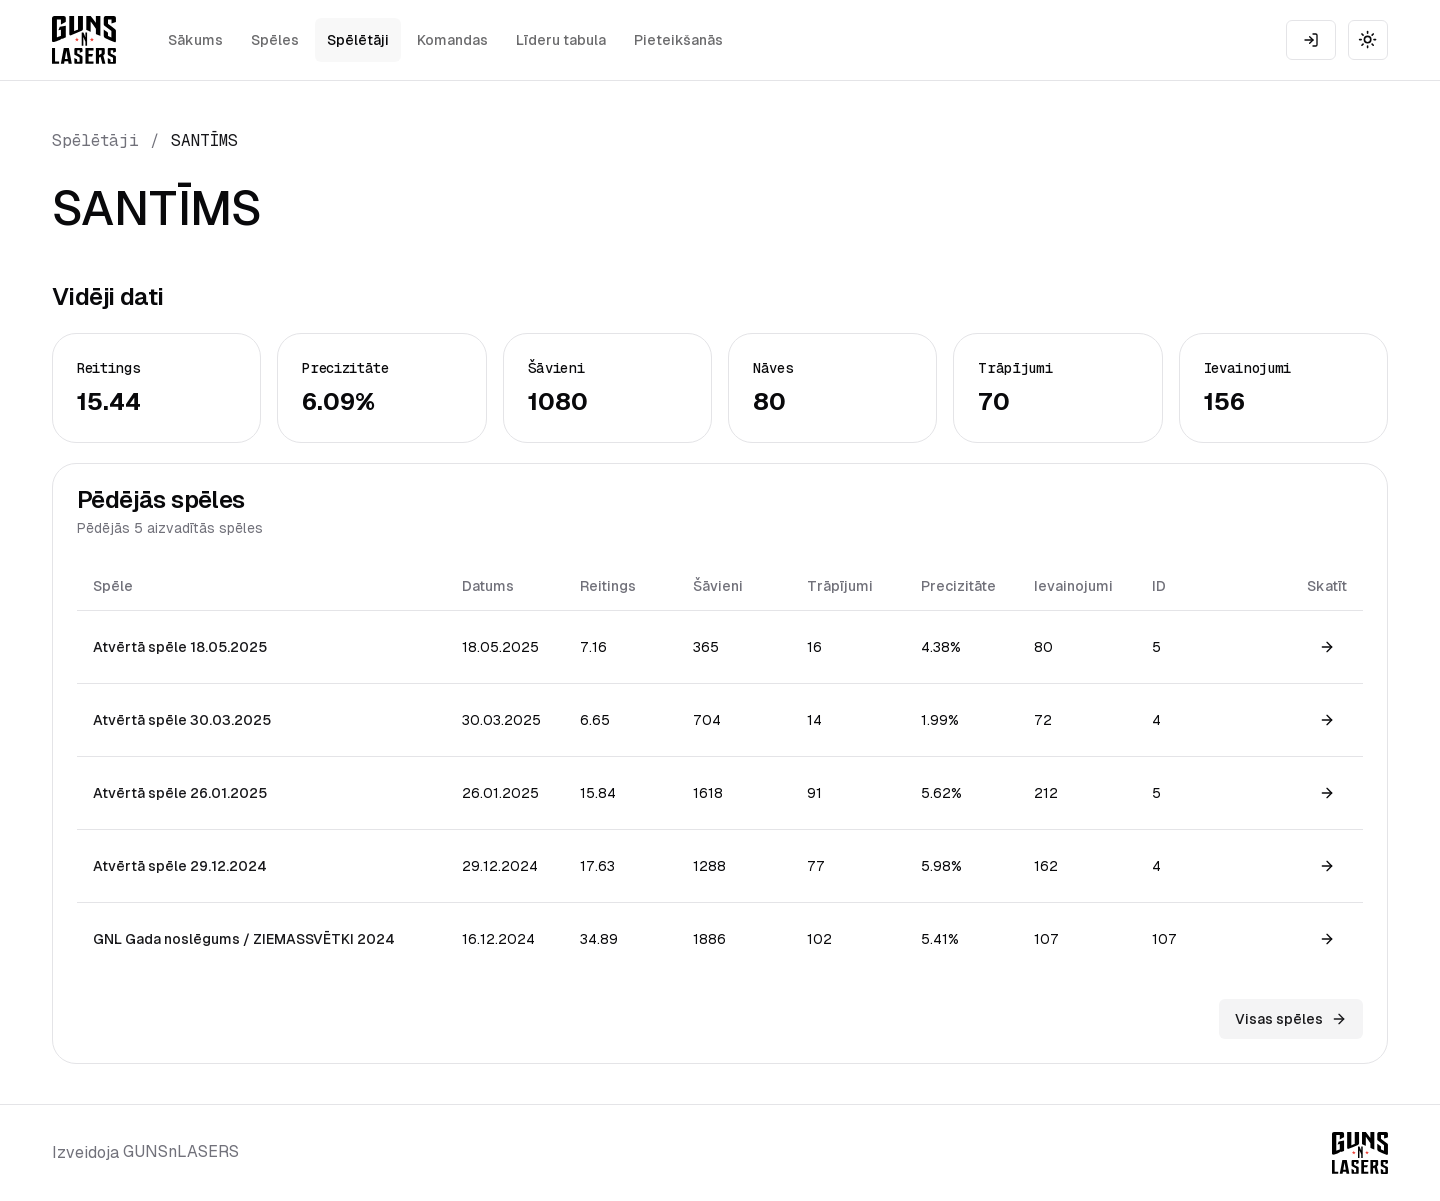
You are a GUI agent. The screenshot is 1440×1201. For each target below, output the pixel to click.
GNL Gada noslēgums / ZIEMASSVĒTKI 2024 (244, 939)
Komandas (452, 40)
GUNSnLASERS (181, 1151)
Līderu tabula (561, 40)
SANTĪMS (204, 140)
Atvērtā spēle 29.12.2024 (180, 866)
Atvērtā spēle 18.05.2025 (180, 647)
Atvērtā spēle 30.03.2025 (182, 720)
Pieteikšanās (678, 40)
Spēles (275, 40)
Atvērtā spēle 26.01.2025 (180, 793)
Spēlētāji (358, 40)
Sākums (195, 40)
